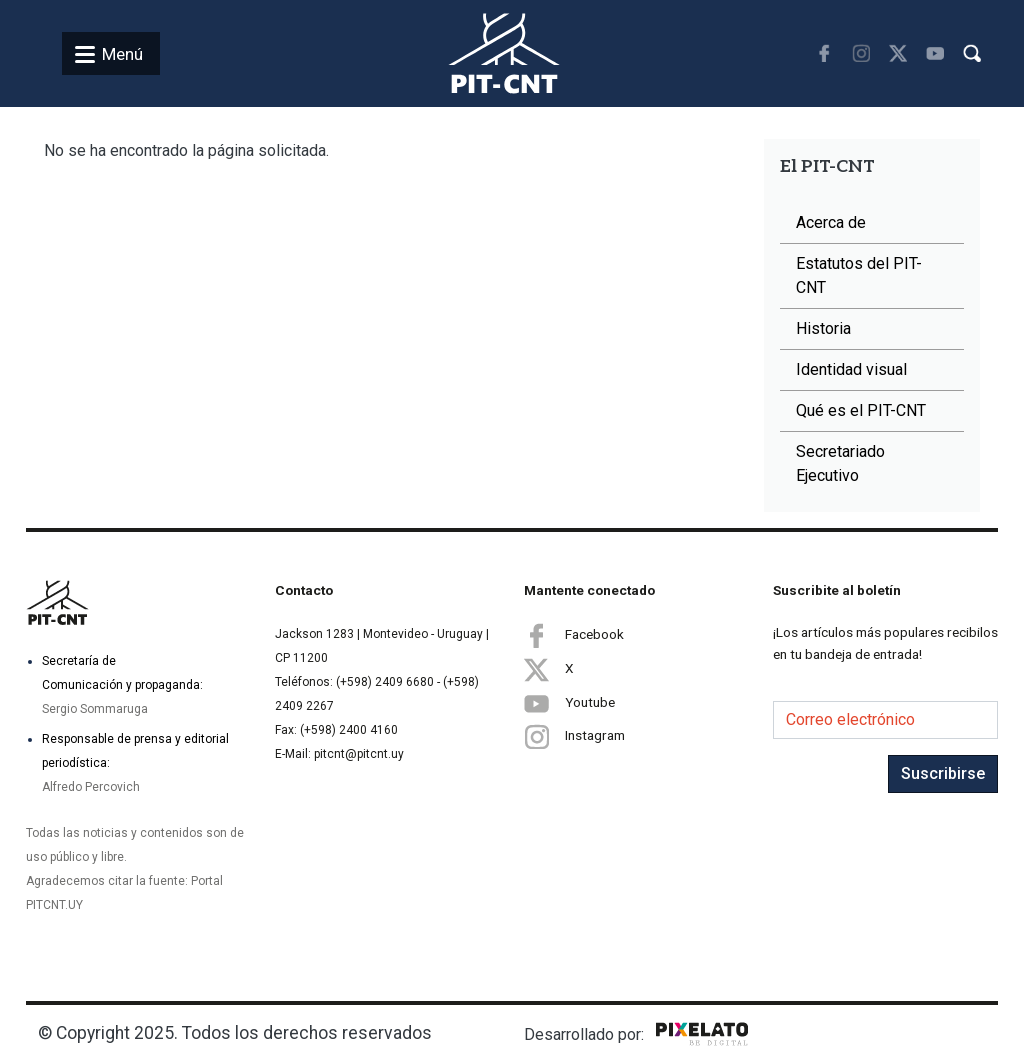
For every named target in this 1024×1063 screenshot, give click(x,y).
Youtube (569, 703)
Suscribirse (943, 773)
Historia (823, 328)
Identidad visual (851, 369)
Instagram (574, 736)
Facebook (574, 635)
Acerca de (831, 222)
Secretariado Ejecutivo (840, 463)
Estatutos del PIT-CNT (859, 275)
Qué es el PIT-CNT (861, 410)
